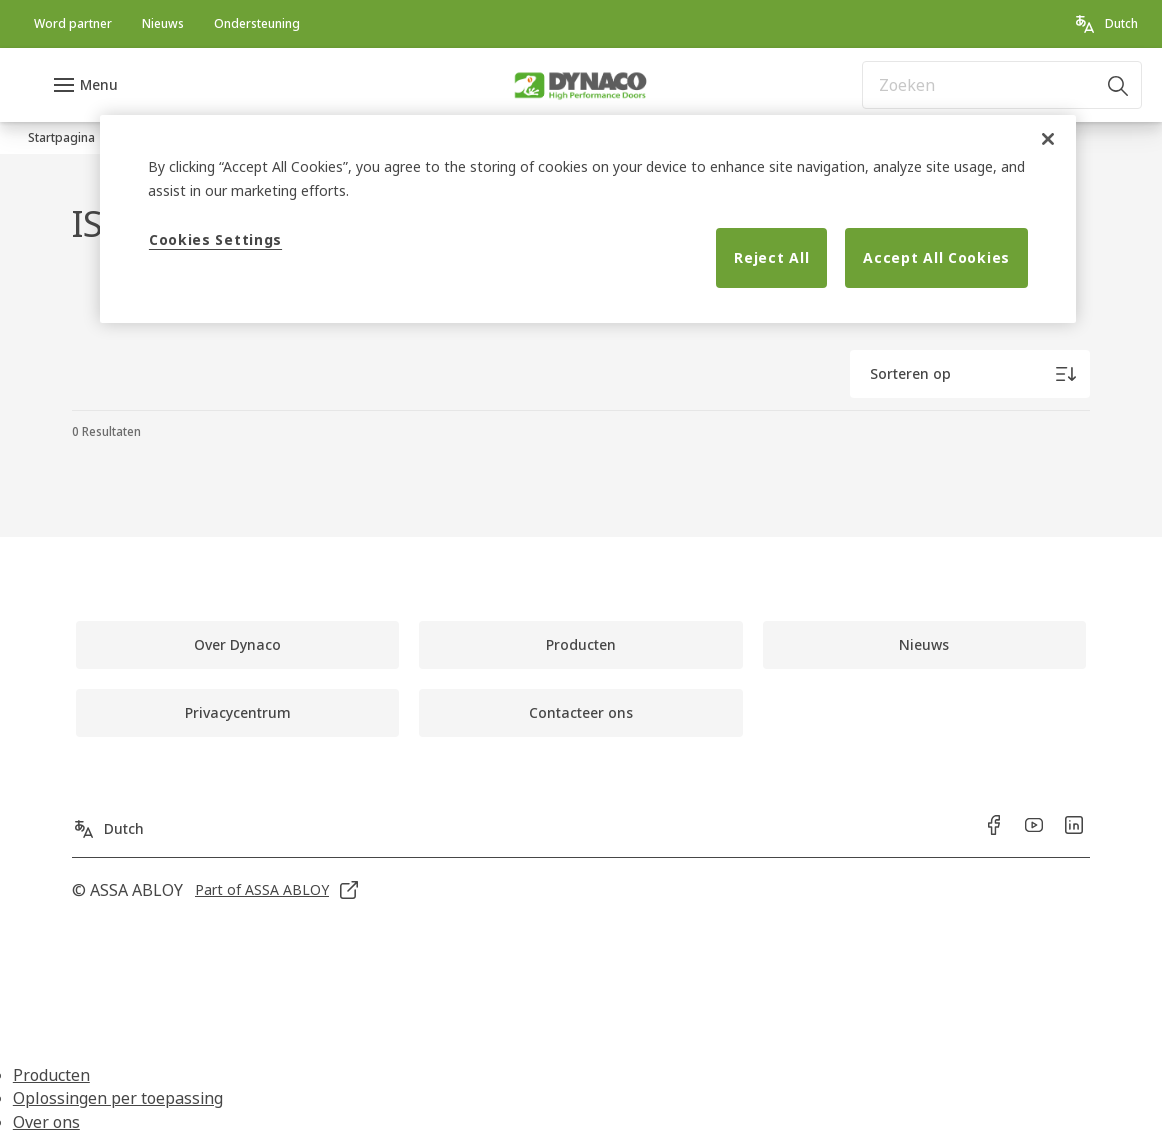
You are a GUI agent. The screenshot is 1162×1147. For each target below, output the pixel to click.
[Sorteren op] (970, 374)
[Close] (1048, 139)
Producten (51, 1075)
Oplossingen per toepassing (118, 1098)
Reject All (771, 257)
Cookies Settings (215, 239)
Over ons (46, 1122)
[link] (73, 24)
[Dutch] (1105, 24)
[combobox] (1002, 85)
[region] (588, 219)
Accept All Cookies (936, 257)
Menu (99, 84)
